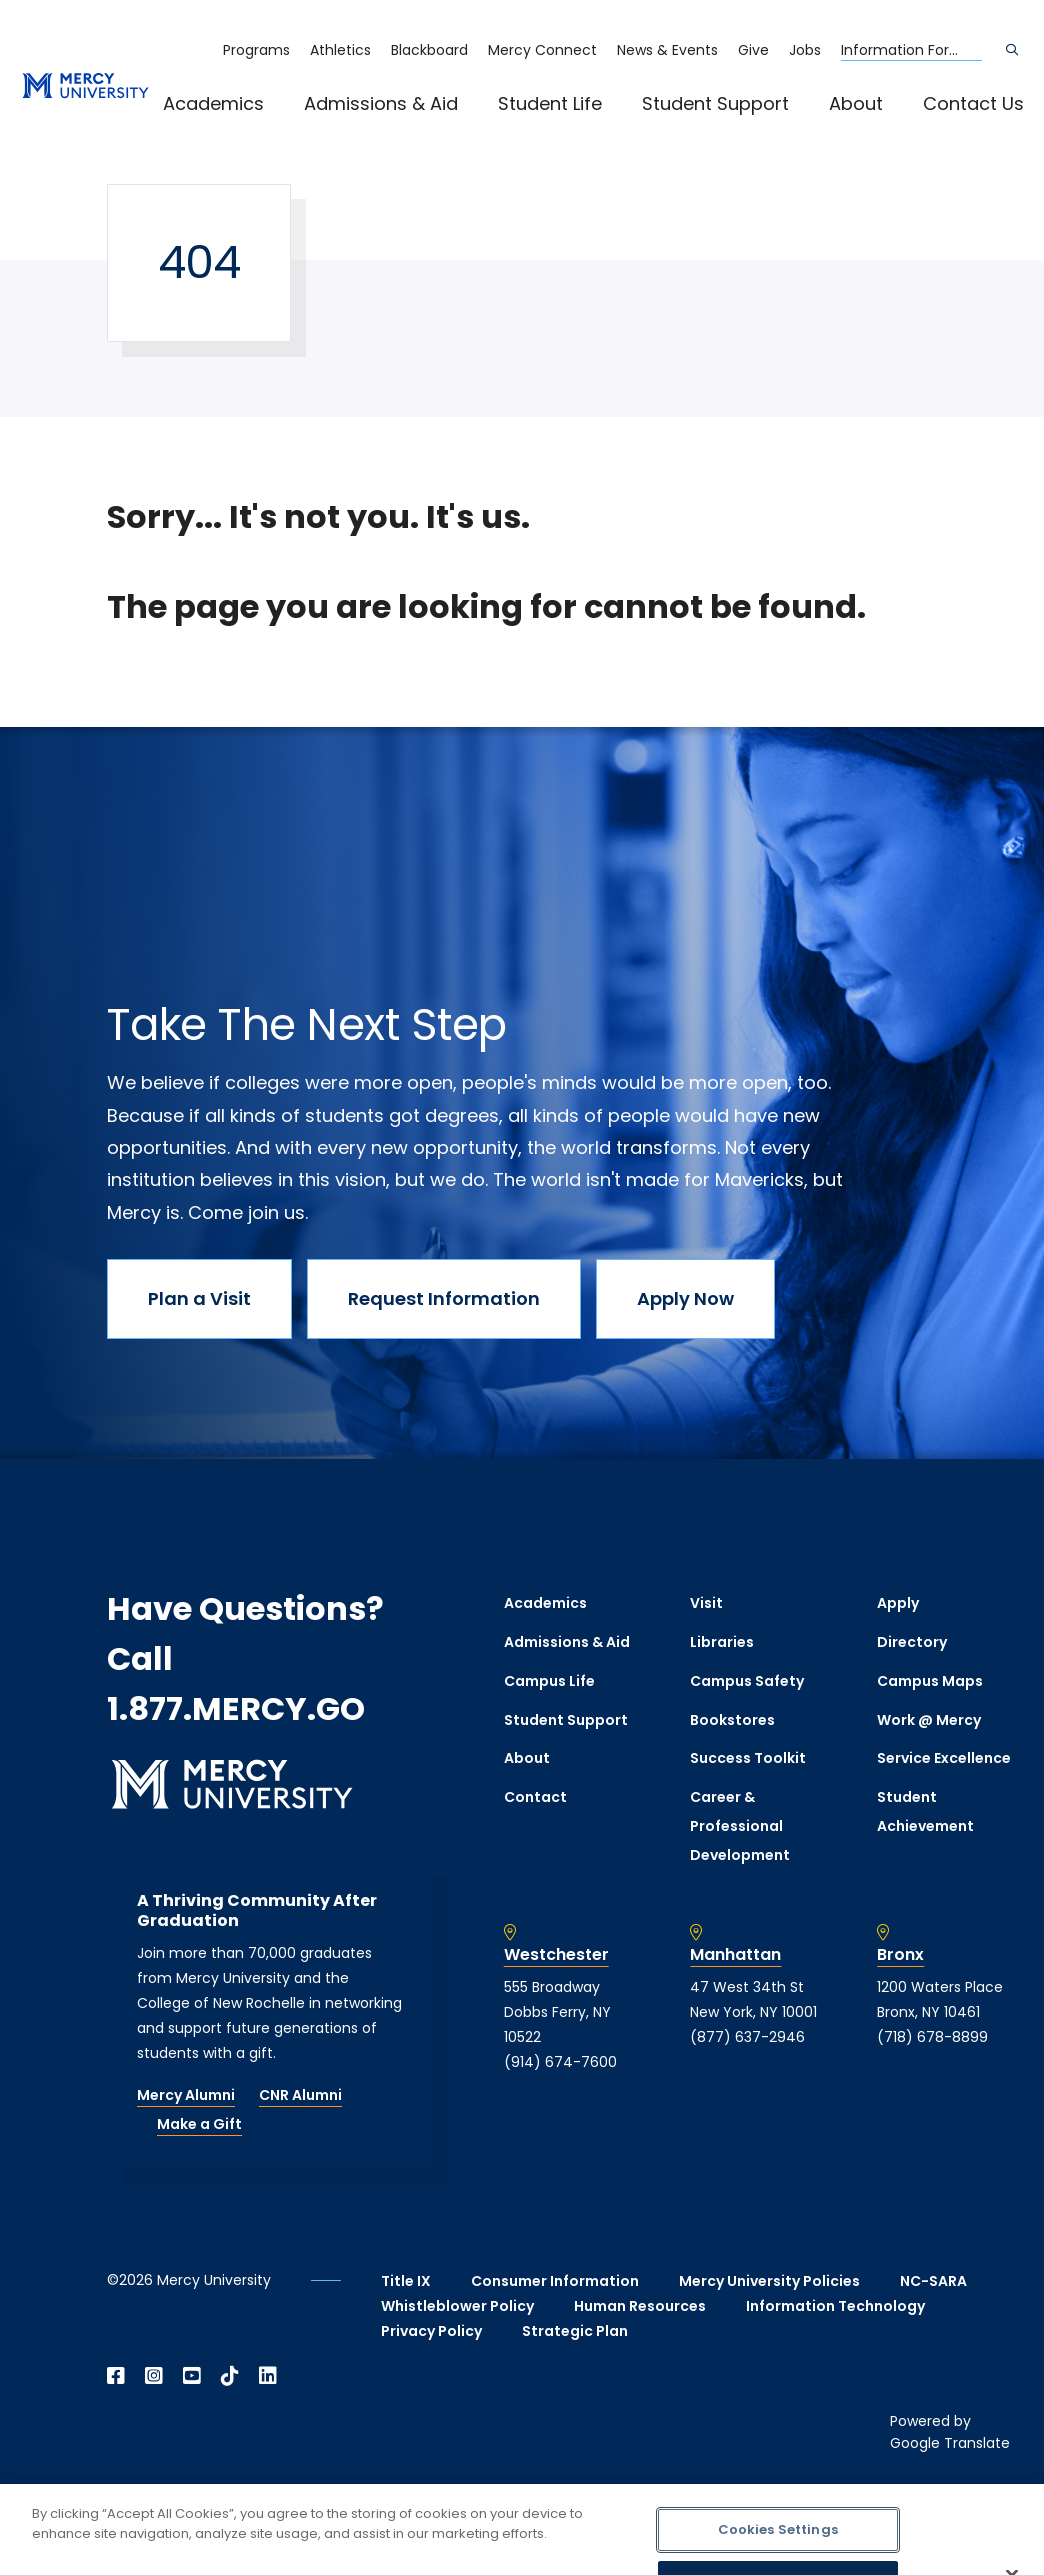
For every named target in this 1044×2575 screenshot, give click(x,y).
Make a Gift (199, 2124)
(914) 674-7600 (560, 2062)
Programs (256, 50)
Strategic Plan (575, 2331)
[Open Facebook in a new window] (116, 2376)
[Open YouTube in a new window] (192, 2376)
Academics (213, 103)
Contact (535, 1797)
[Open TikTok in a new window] (230, 2376)
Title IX (406, 2281)
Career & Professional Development (740, 1826)
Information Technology (835, 2306)
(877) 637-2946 (747, 2037)
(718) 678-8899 (932, 2037)
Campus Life (549, 1681)
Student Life (550, 103)
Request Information (444, 1298)
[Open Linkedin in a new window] (268, 2376)
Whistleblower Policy (457, 2306)
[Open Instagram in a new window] (154, 2376)
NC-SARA (933, 2281)
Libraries (722, 1642)
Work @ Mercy (929, 1720)
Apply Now (685, 1298)
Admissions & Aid (381, 103)
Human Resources (640, 2306)
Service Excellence (944, 1758)
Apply (898, 1603)
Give (753, 50)
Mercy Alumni (186, 2095)
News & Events (667, 50)
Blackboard (429, 50)
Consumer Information (555, 2281)
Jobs (805, 50)
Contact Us (973, 103)
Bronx (900, 1955)
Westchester (556, 1955)
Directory (912, 1642)
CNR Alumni (300, 2095)
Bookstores (732, 1720)
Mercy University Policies (769, 2281)
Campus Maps (930, 1681)
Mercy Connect (542, 50)
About (856, 103)
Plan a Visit (199, 1298)
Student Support (715, 103)
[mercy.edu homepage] (85, 87)
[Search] (1012, 50)
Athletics (340, 50)
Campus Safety (747, 1681)
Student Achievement (925, 1811)
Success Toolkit (748, 1758)
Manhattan (735, 1955)
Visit (706, 1603)
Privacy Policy (431, 2331)
